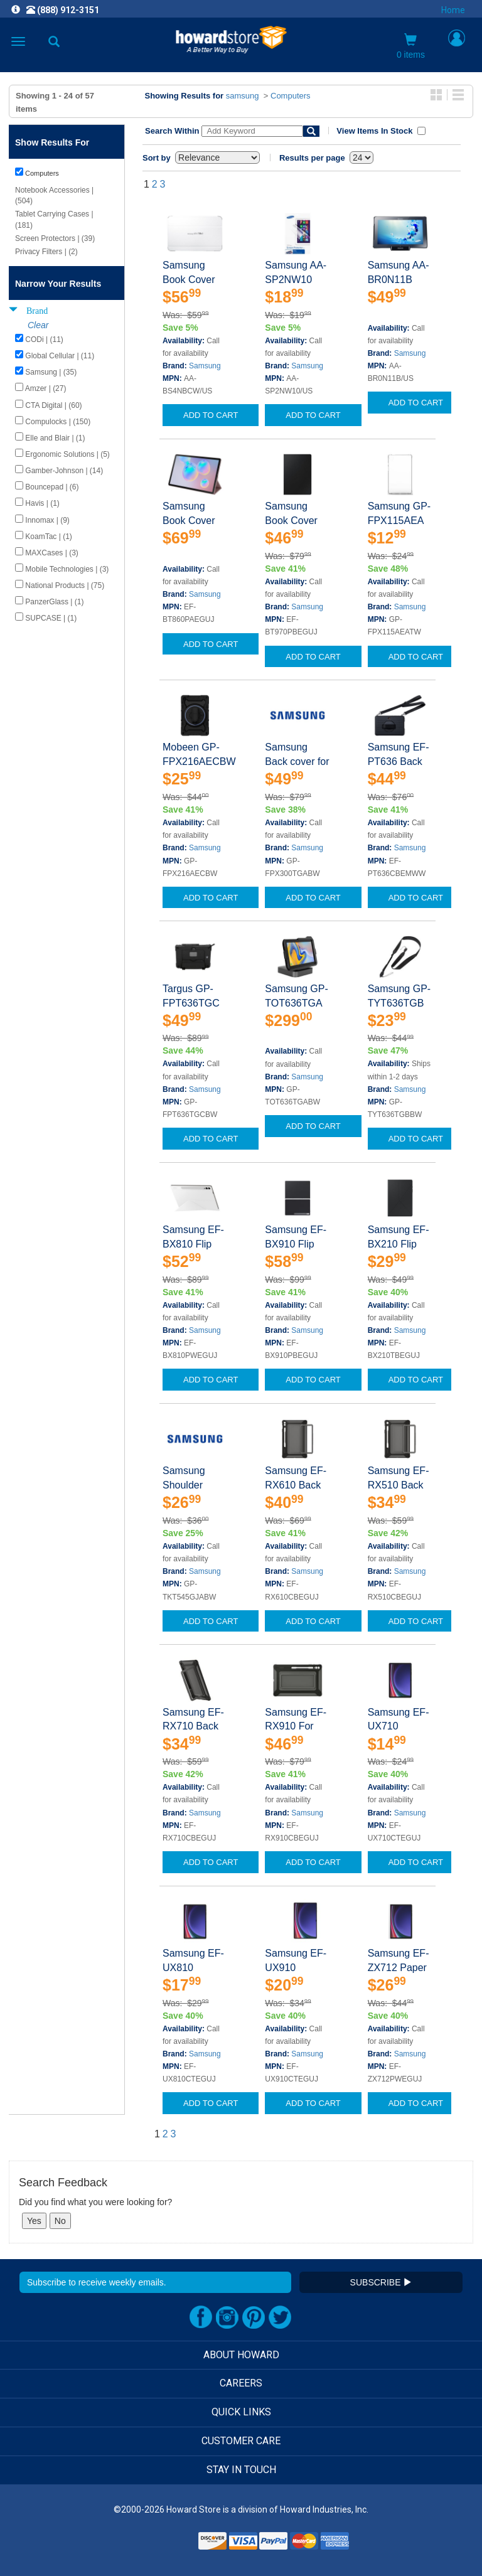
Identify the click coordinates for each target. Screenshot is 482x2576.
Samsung (205, 365)
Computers (290, 95)
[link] (164, 2545)
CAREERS (241, 2383)
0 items (411, 46)
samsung (242, 95)
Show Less (33, 750)
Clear (38, 325)
